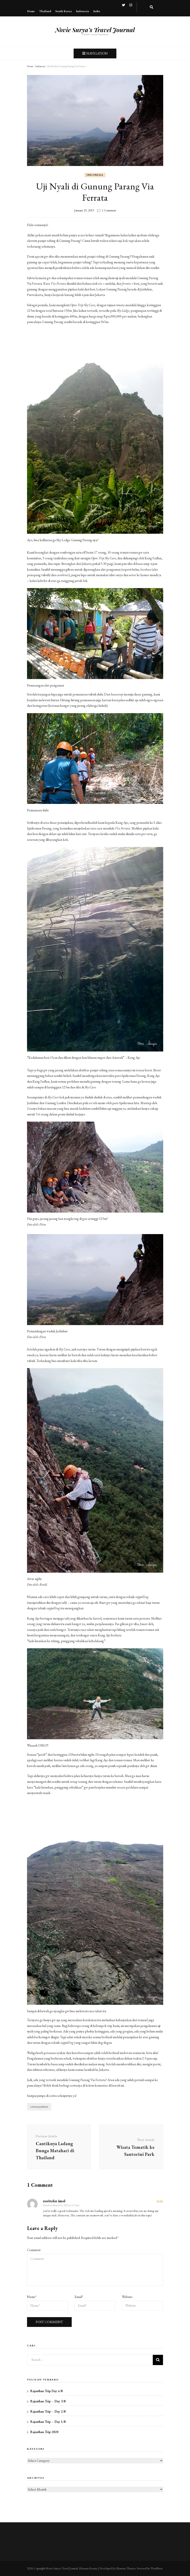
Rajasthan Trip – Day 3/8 (48, 2401)
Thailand (45, 11)
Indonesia (82, 11)
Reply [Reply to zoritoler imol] (160, 2201)
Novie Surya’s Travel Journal (95, 30)
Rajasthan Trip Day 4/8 (46, 2391)
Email (78, 2297)
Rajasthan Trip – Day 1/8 (48, 2421)
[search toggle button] (151, 7)
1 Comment (109, 210)
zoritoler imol (54, 2200)
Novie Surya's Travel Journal (62, 2568)
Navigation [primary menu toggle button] (95, 53)
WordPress (156, 2568)
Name (31, 2297)
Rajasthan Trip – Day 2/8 (48, 2411)
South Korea (63, 11)
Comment (34, 2250)
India (96, 11)
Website (127, 2297)
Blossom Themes (126, 2568)
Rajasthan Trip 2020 (44, 2432)
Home (31, 11)
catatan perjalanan (39, 2106)
